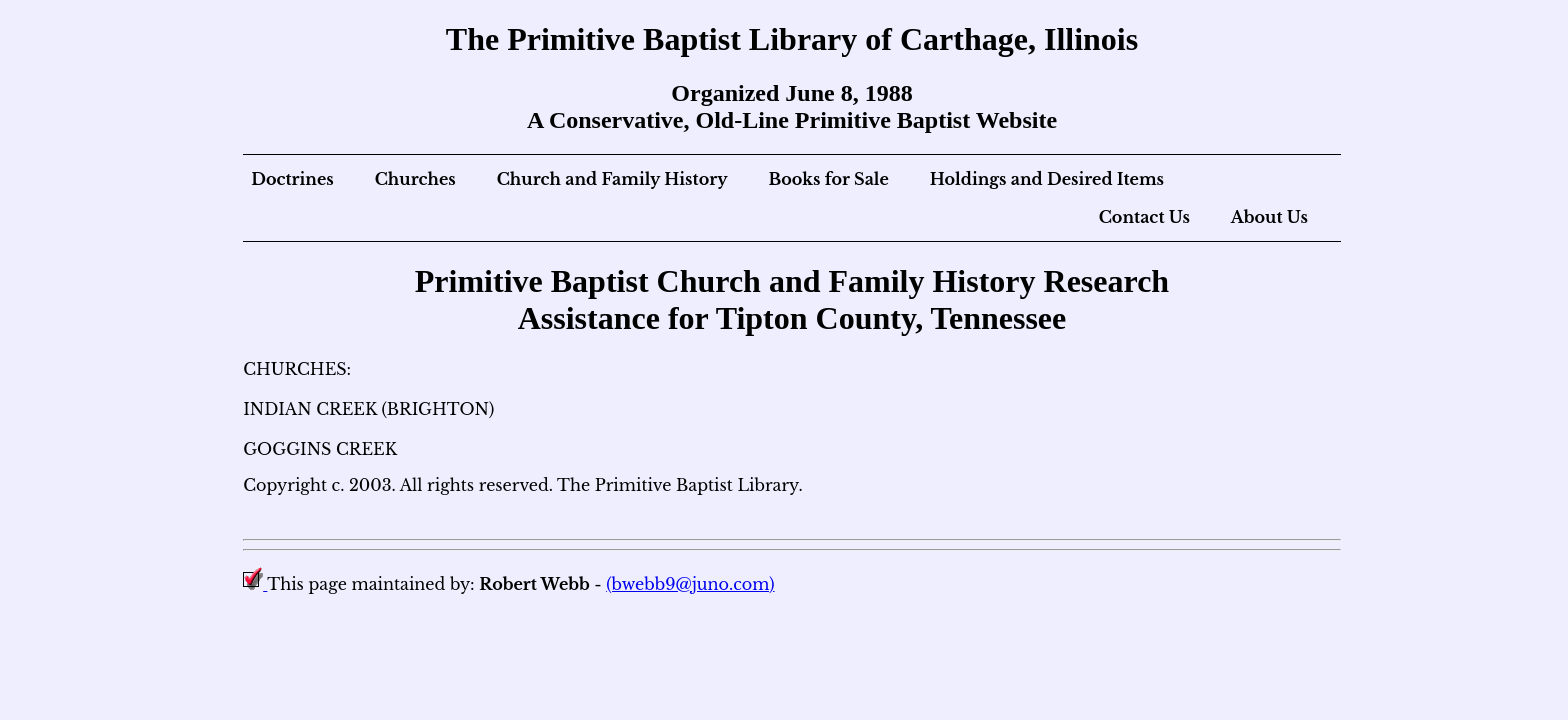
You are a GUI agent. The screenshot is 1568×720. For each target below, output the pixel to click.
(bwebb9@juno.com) (690, 584)
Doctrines (292, 179)
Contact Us (1144, 217)
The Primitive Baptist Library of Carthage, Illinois (792, 39)
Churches (415, 179)
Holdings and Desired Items (1047, 179)
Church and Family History (612, 179)
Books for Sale (828, 179)
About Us (1269, 217)
